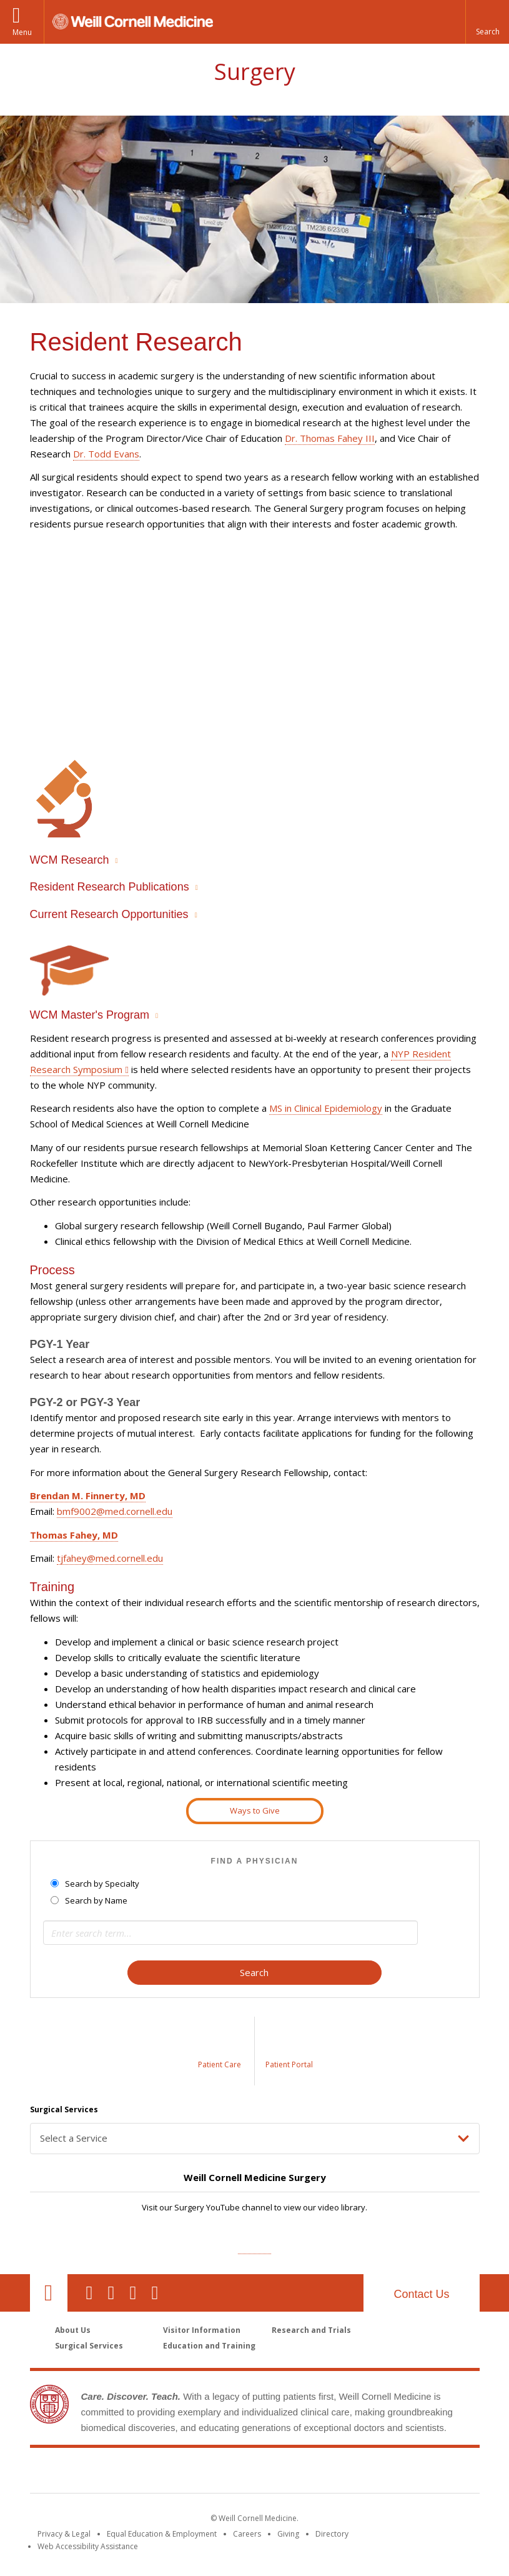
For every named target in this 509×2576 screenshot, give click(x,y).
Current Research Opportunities (109, 914)
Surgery (254, 71)
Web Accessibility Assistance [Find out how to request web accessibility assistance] (87, 2546)
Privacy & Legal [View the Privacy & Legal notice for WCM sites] (64, 2534)
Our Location (48, 2293)
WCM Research (69, 860)
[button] (487, 22)
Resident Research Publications (109, 887)
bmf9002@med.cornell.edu (114, 1511)
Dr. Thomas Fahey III (330, 438)
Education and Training (209, 2345)
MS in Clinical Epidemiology (325, 1108)
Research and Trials (311, 2330)
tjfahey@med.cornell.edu (110, 1558)
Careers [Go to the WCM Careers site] (247, 2534)
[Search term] (230, 1932)
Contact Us (421, 2294)
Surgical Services (89, 2345)
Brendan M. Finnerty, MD (88, 1495)
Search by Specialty (95, 1883)
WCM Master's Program (89, 1015)
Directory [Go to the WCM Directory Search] (331, 2534)
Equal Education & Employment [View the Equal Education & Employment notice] (162, 2534)
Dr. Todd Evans (106, 453)
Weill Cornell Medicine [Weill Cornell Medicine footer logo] (163, 2472)
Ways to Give (255, 1810)
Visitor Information (201, 2330)
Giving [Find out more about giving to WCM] (288, 2534)
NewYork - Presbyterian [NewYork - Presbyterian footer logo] (359, 2472)
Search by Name (89, 1900)
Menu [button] (22, 32)
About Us (73, 2330)
